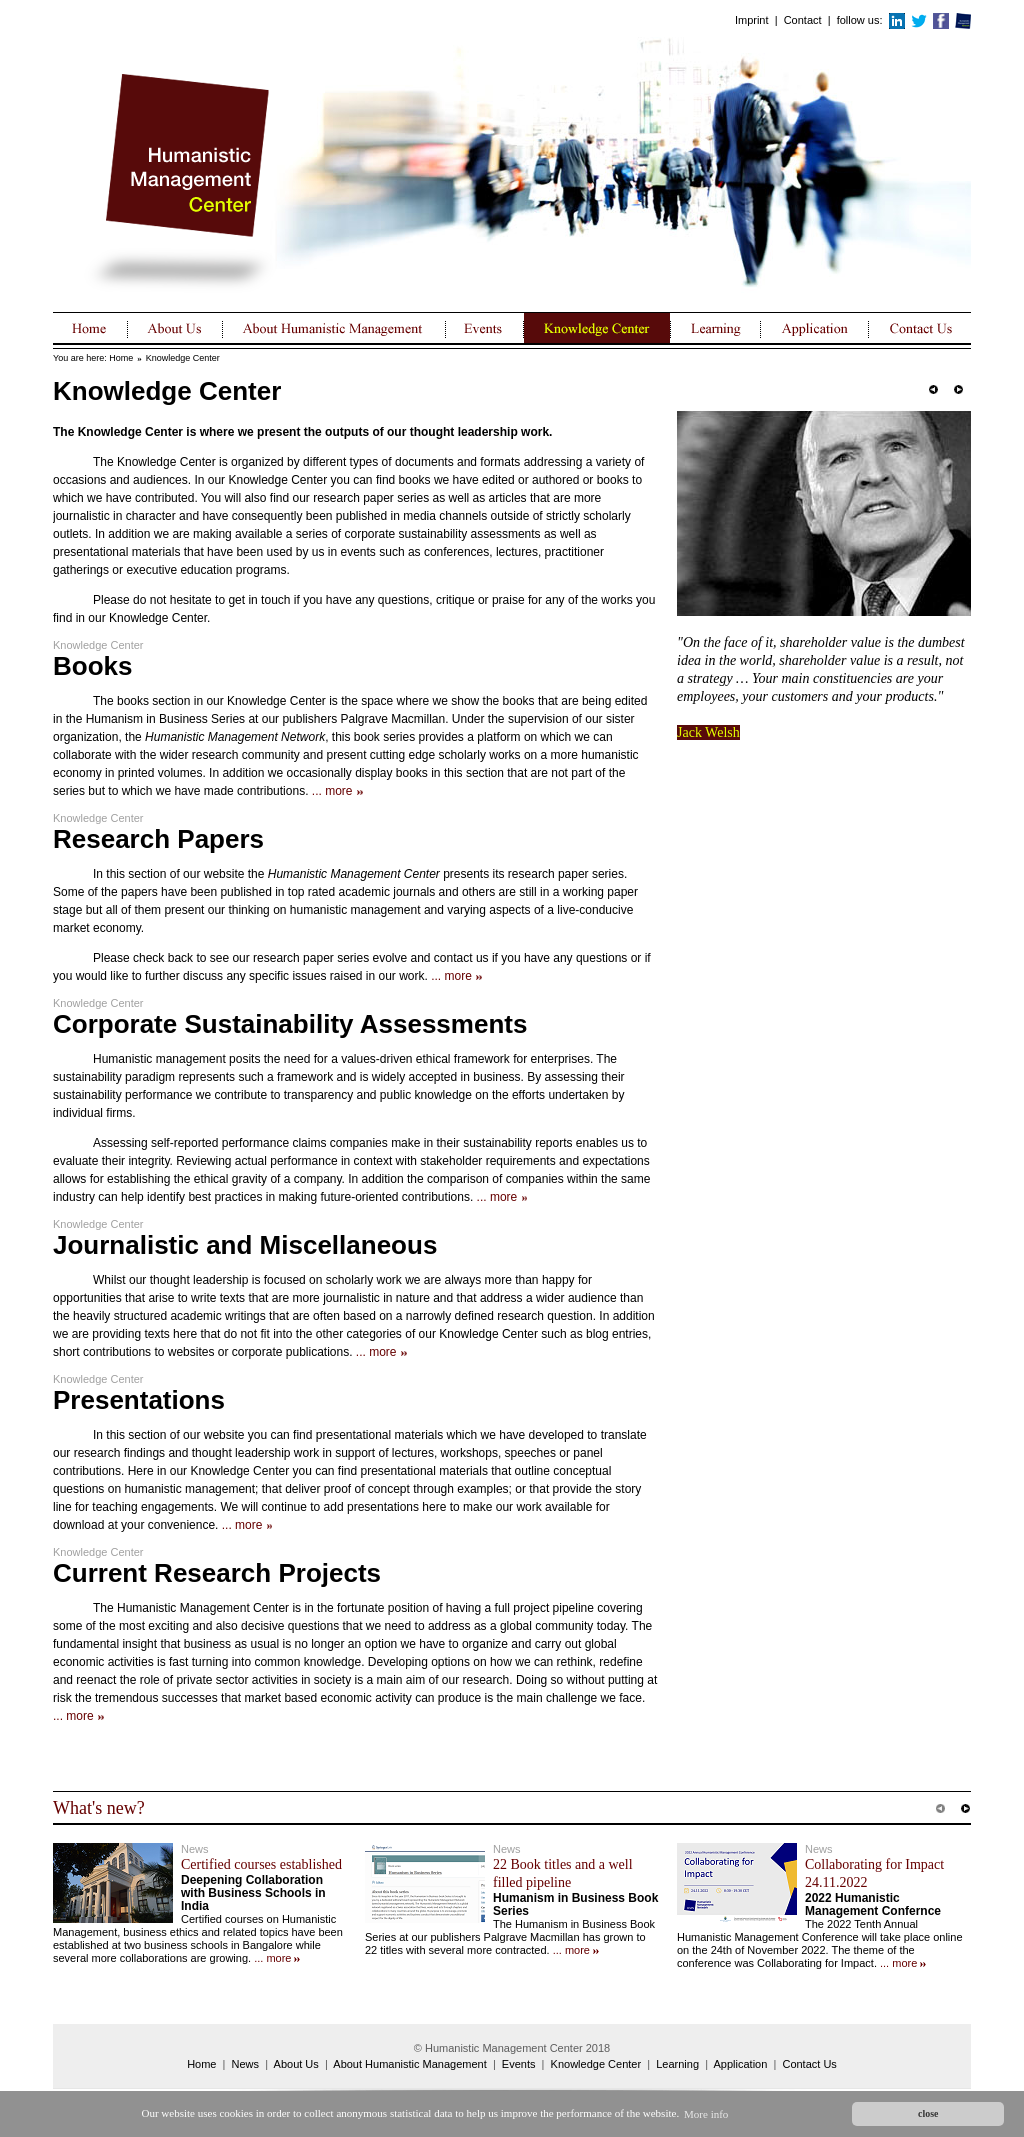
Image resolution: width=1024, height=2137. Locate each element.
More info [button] (706, 2114)
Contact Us (809, 2064)
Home (121, 358)
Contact (803, 20)
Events (519, 2064)
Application (741, 2064)
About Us (296, 2064)
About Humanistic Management (409, 2064)
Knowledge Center (183, 358)
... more (332, 791)
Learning (677, 2064)
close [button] (928, 2113)
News (246, 2064)
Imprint (752, 20)
